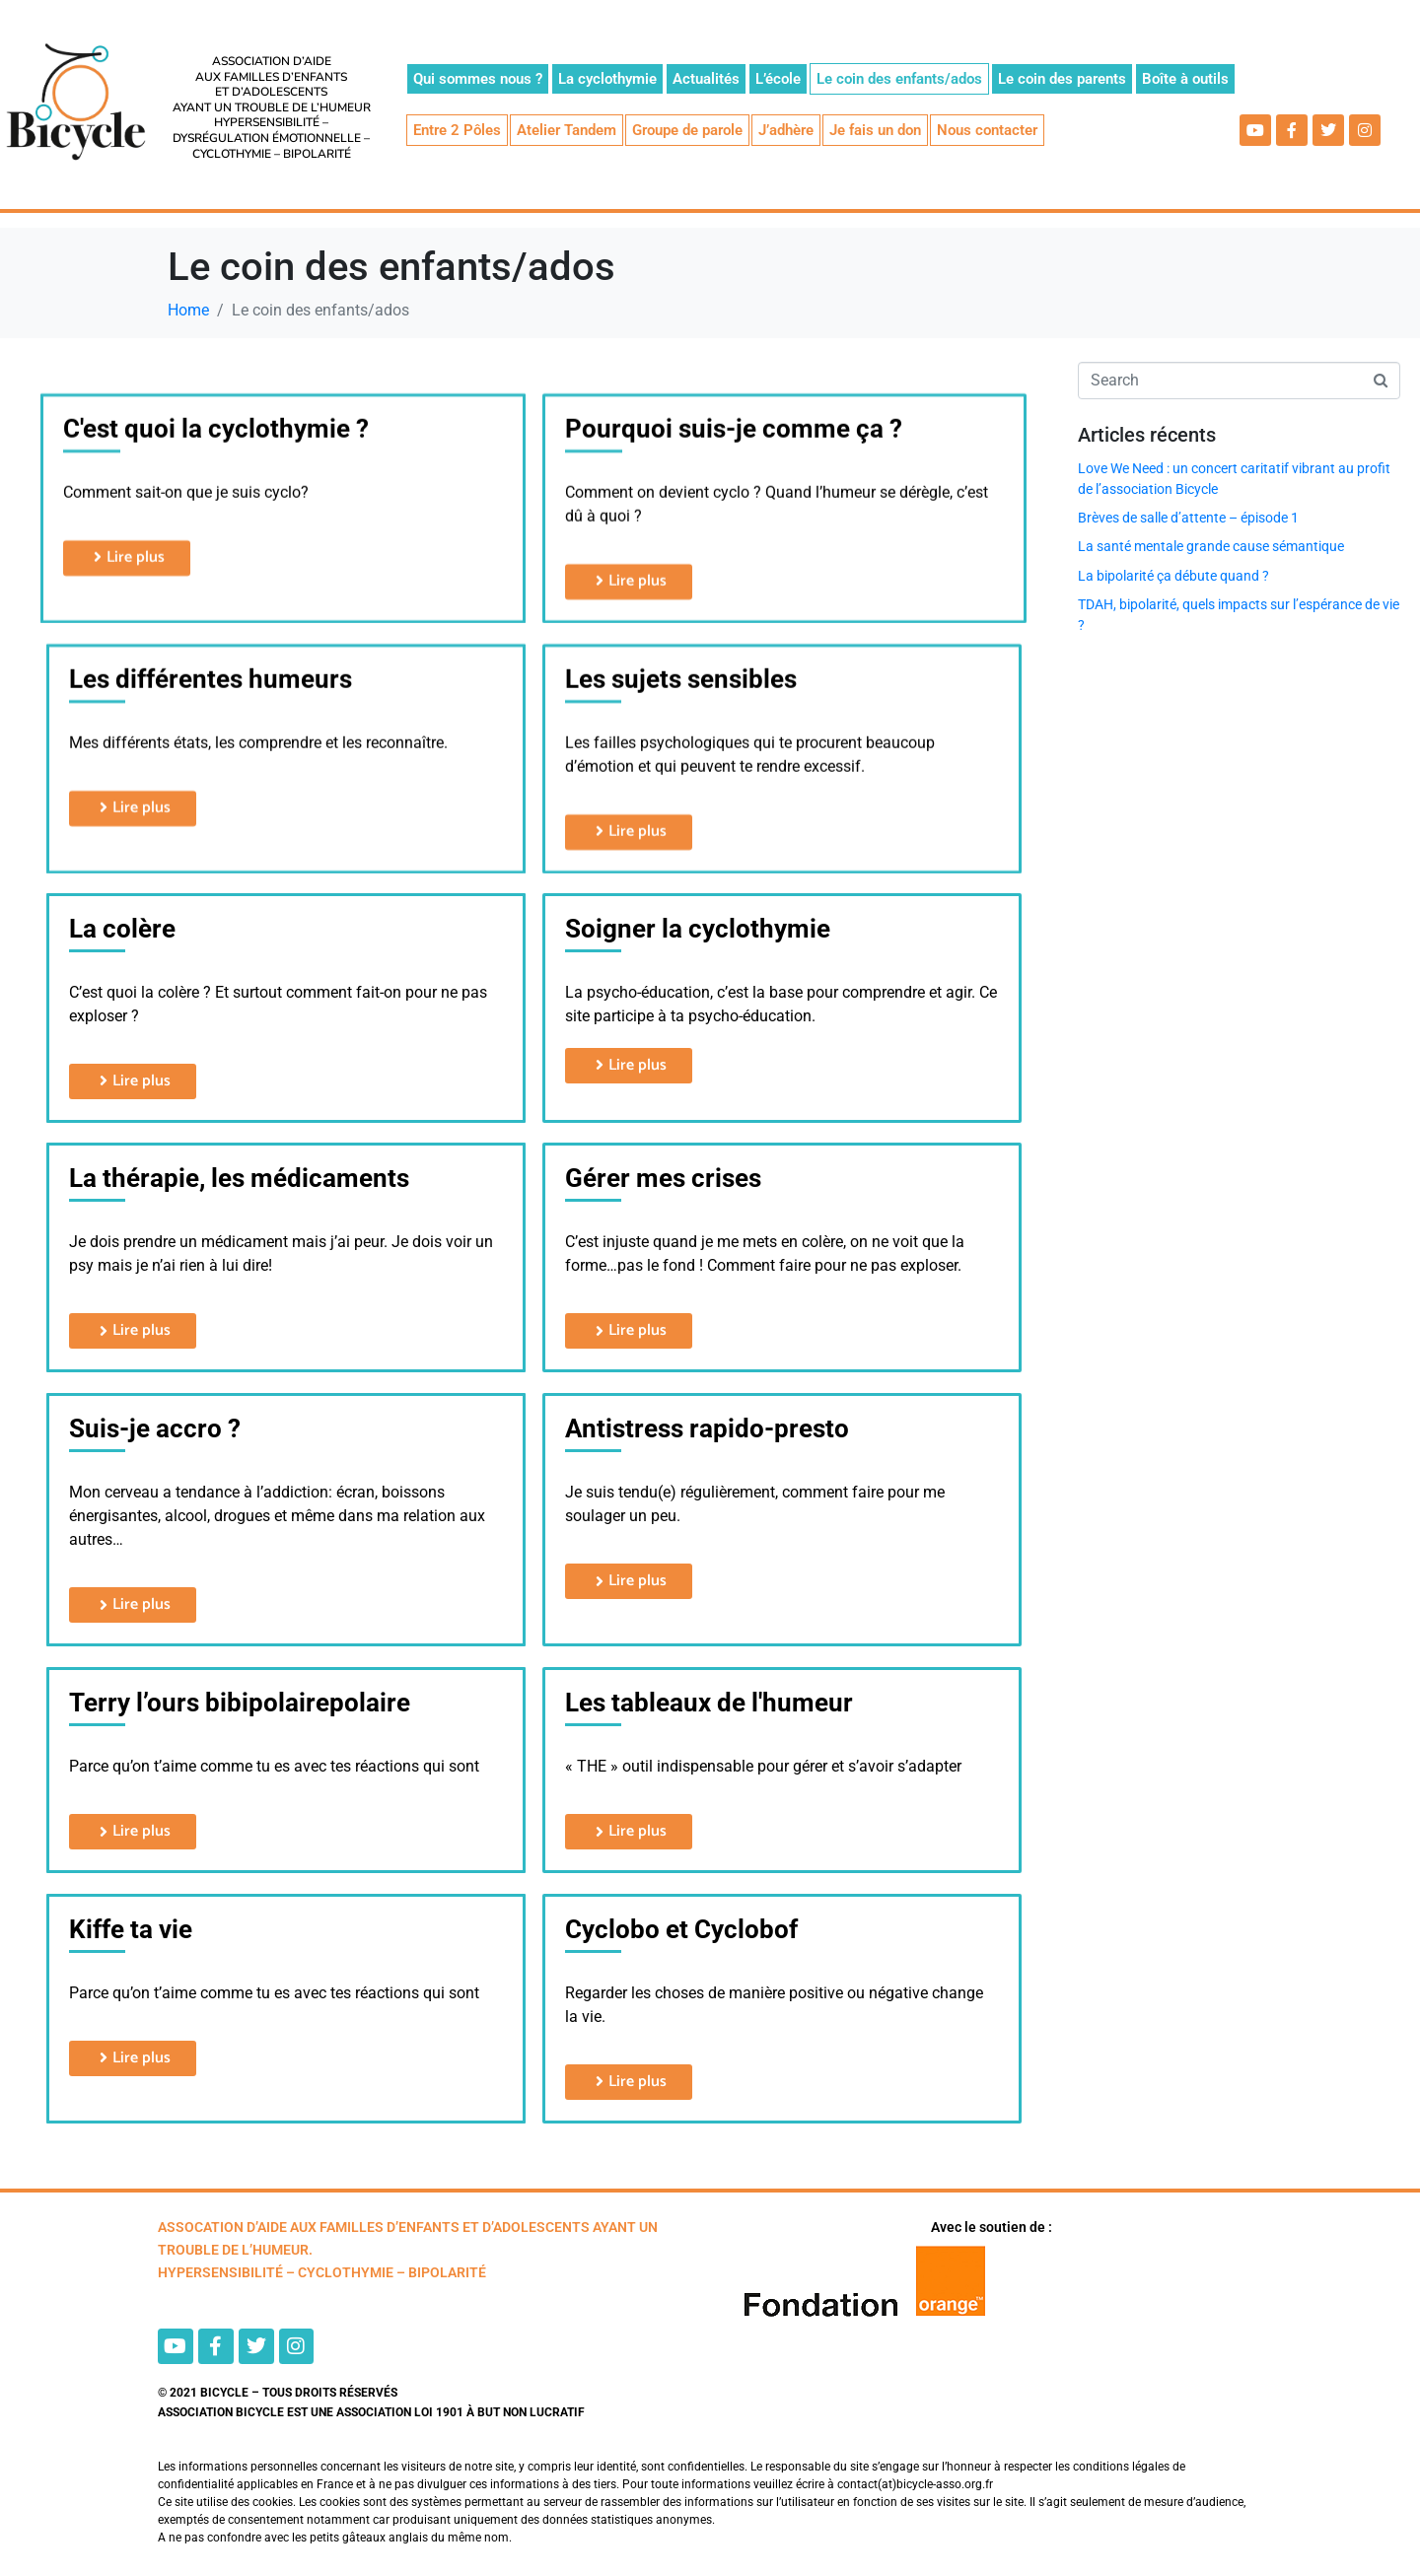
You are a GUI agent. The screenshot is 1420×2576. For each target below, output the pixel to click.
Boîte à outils (1185, 79)
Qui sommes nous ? (477, 79)
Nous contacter (987, 130)
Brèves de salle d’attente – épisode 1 (1188, 517)
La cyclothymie (607, 79)
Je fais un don (875, 130)
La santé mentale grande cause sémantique (1211, 546)
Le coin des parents (1062, 79)
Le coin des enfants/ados (899, 79)
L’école (778, 79)
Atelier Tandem (566, 130)
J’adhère (786, 130)
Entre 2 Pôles (457, 130)
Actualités (706, 79)
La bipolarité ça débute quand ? (1173, 576)
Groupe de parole (687, 130)
